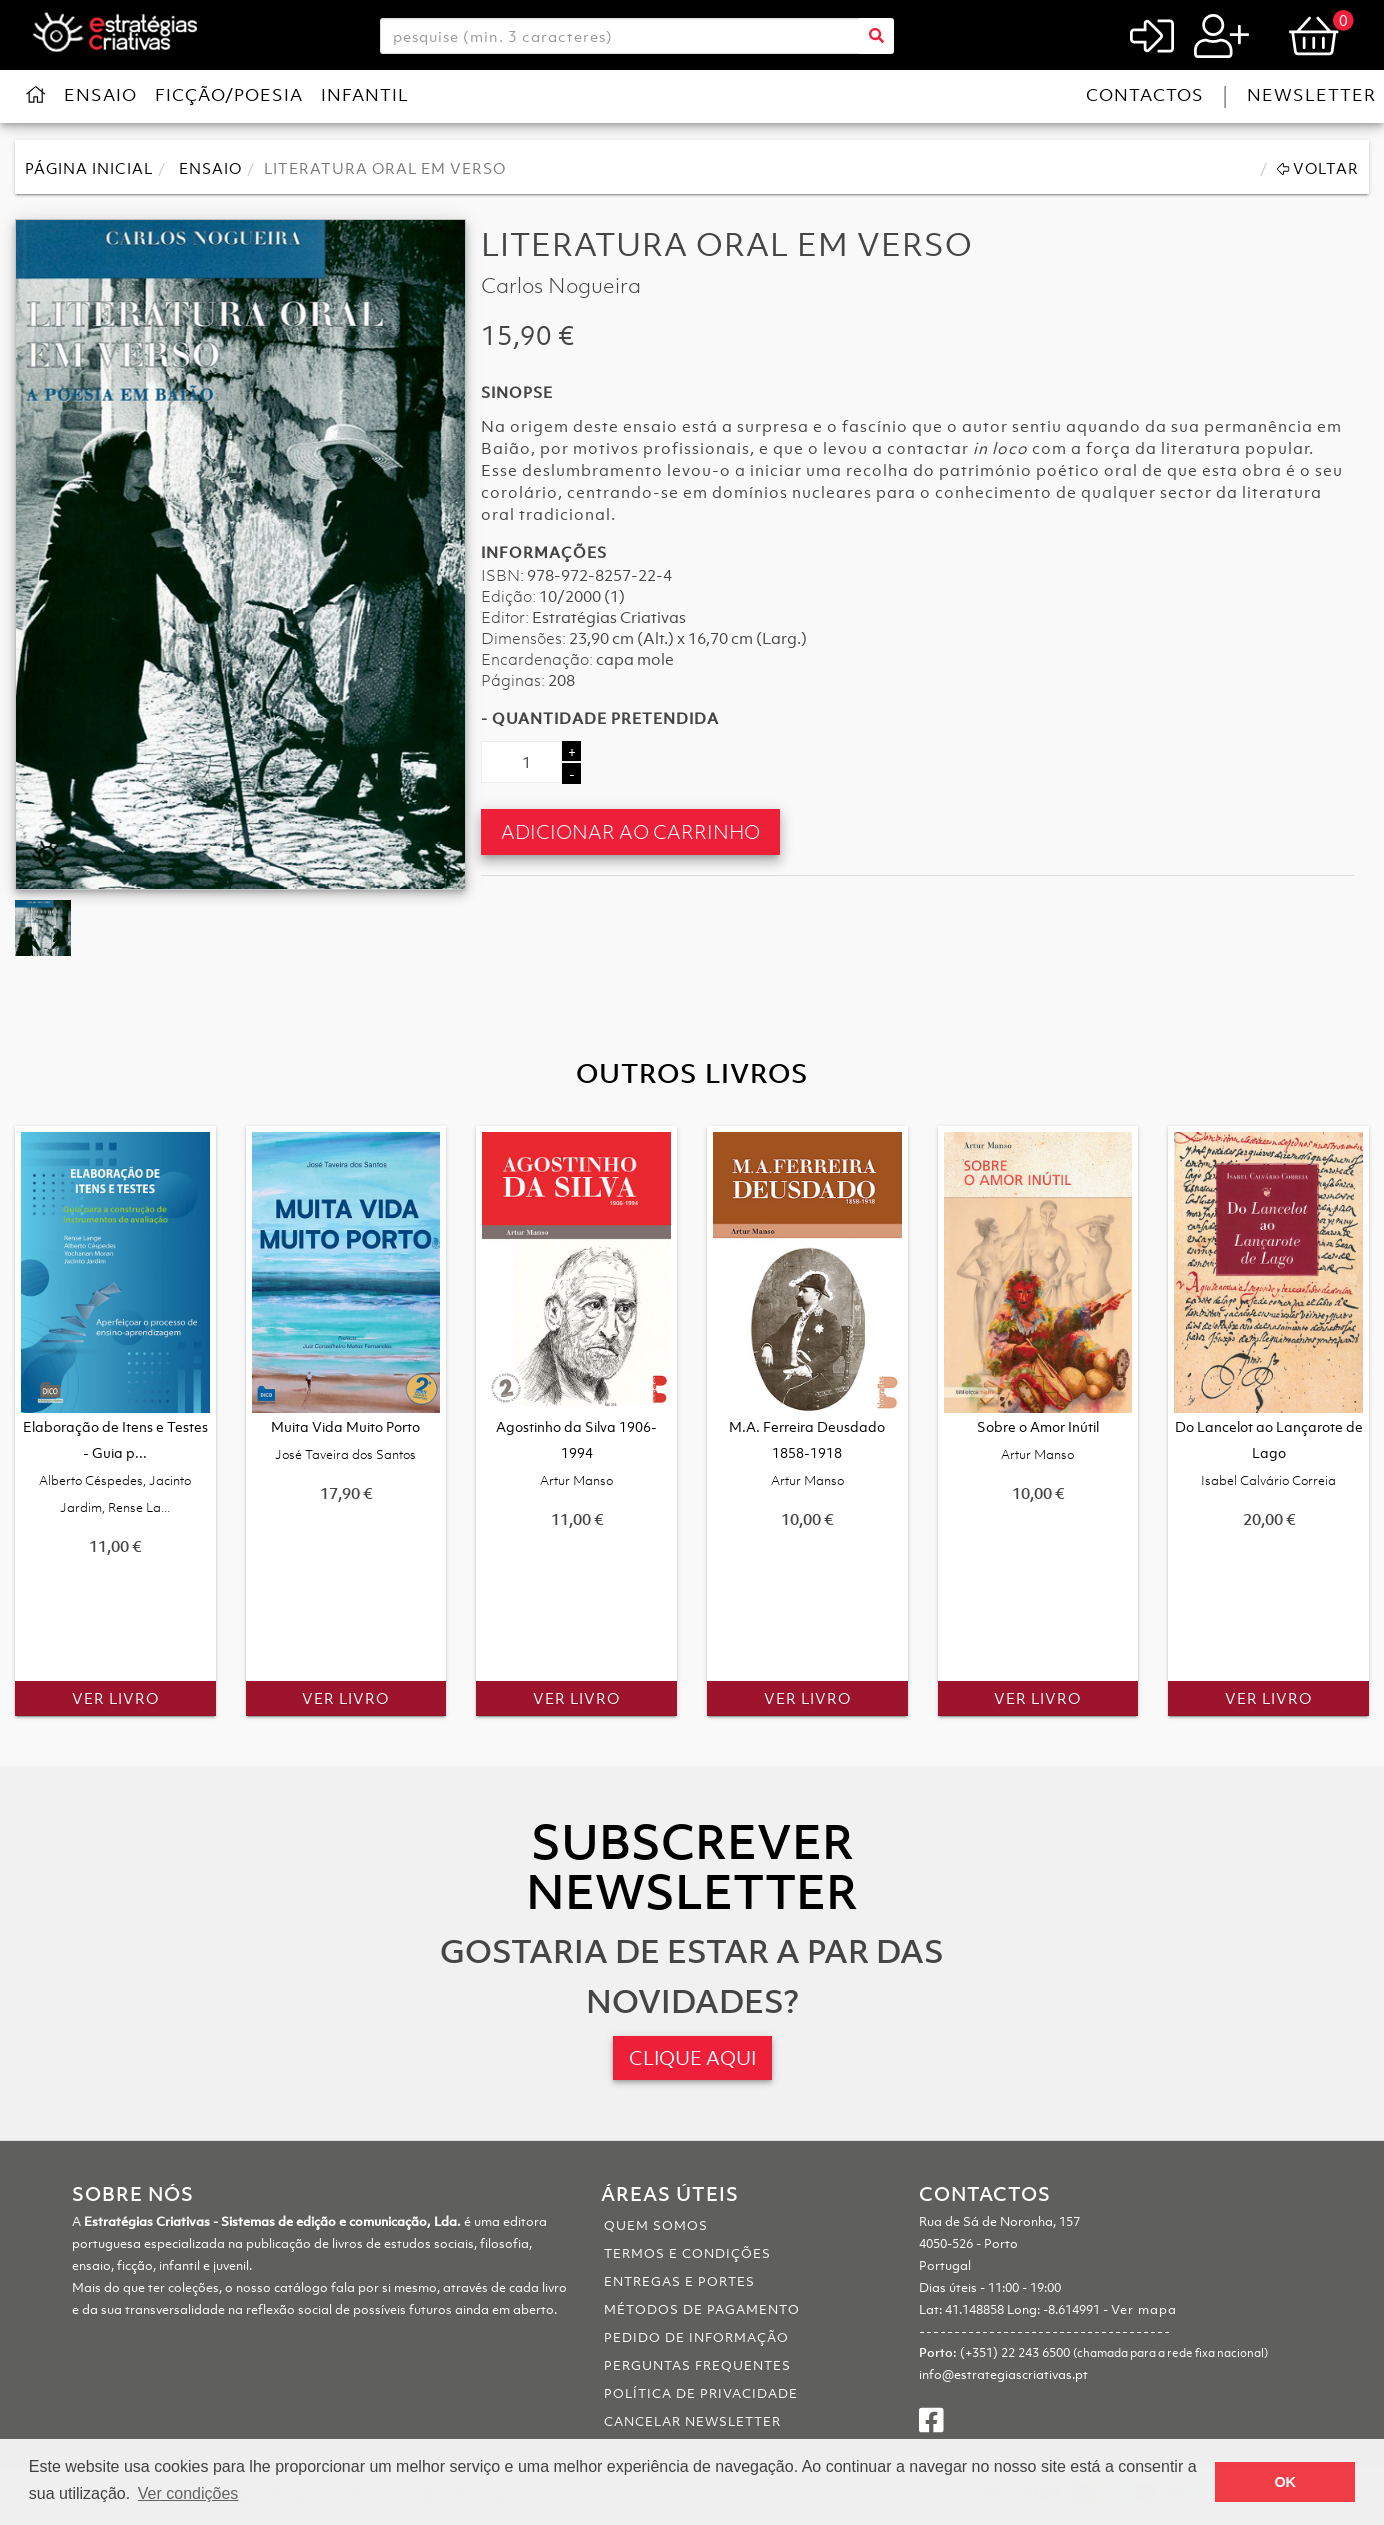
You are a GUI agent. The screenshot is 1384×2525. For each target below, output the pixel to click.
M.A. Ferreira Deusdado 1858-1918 (807, 1453)
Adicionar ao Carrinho (630, 831)
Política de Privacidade (701, 2393)
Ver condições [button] (188, 2493)
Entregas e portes (679, 2281)
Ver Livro (115, 1698)
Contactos (1145, 95)
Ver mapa (1144, 2309)
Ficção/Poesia (229, 95)
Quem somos (656, 2225)
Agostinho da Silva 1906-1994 (576, 1453)
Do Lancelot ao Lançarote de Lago (1269, 1453)
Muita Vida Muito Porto (345, 1440)
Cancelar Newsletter (692, 2421)
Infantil (365, 95)
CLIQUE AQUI (692, 2058)
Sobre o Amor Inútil (1038, 1440)
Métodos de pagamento (702, 2309)
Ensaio (100, 95)
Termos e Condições (687, 2253)
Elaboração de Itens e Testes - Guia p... (115, 1466)
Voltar (1318, 168)
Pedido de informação (696, 2337)
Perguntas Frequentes (697, 2365)
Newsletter (1311, 95)
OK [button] (1285, 2482)
